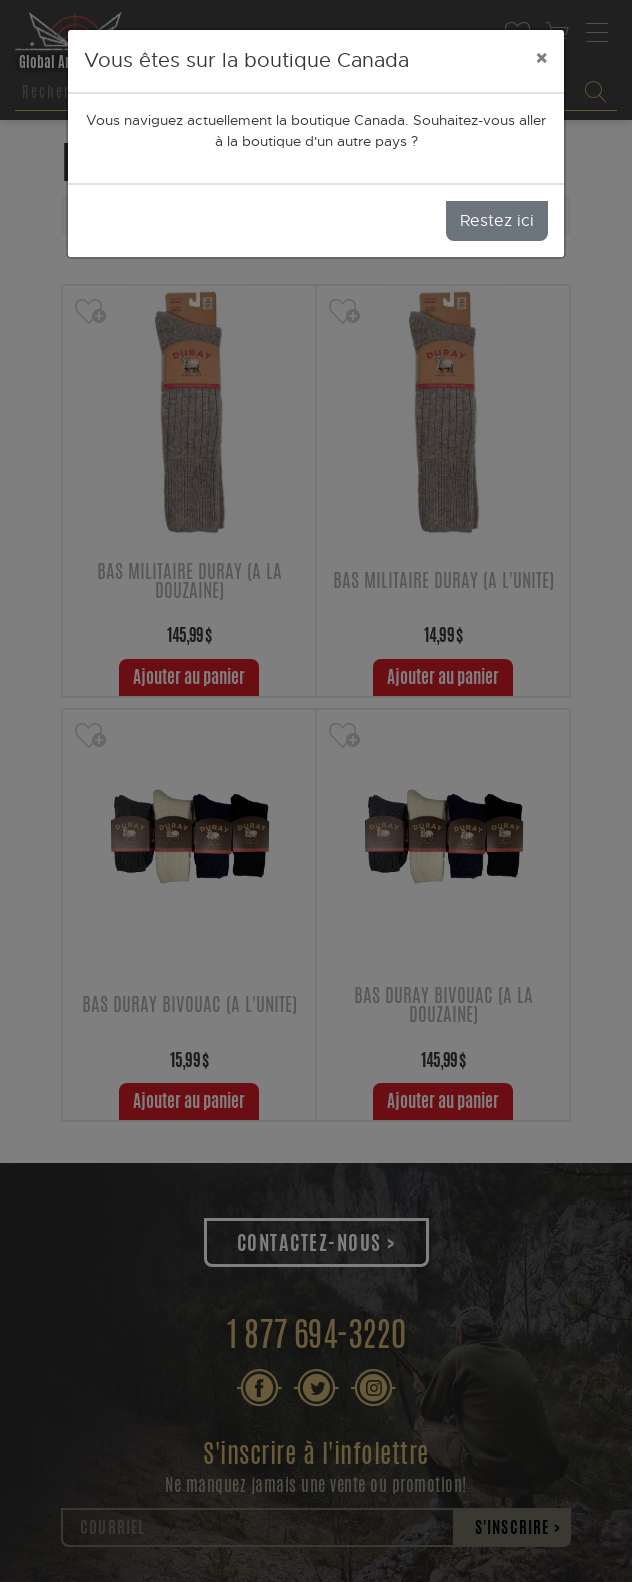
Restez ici (497, 221)
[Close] (541, 58)
